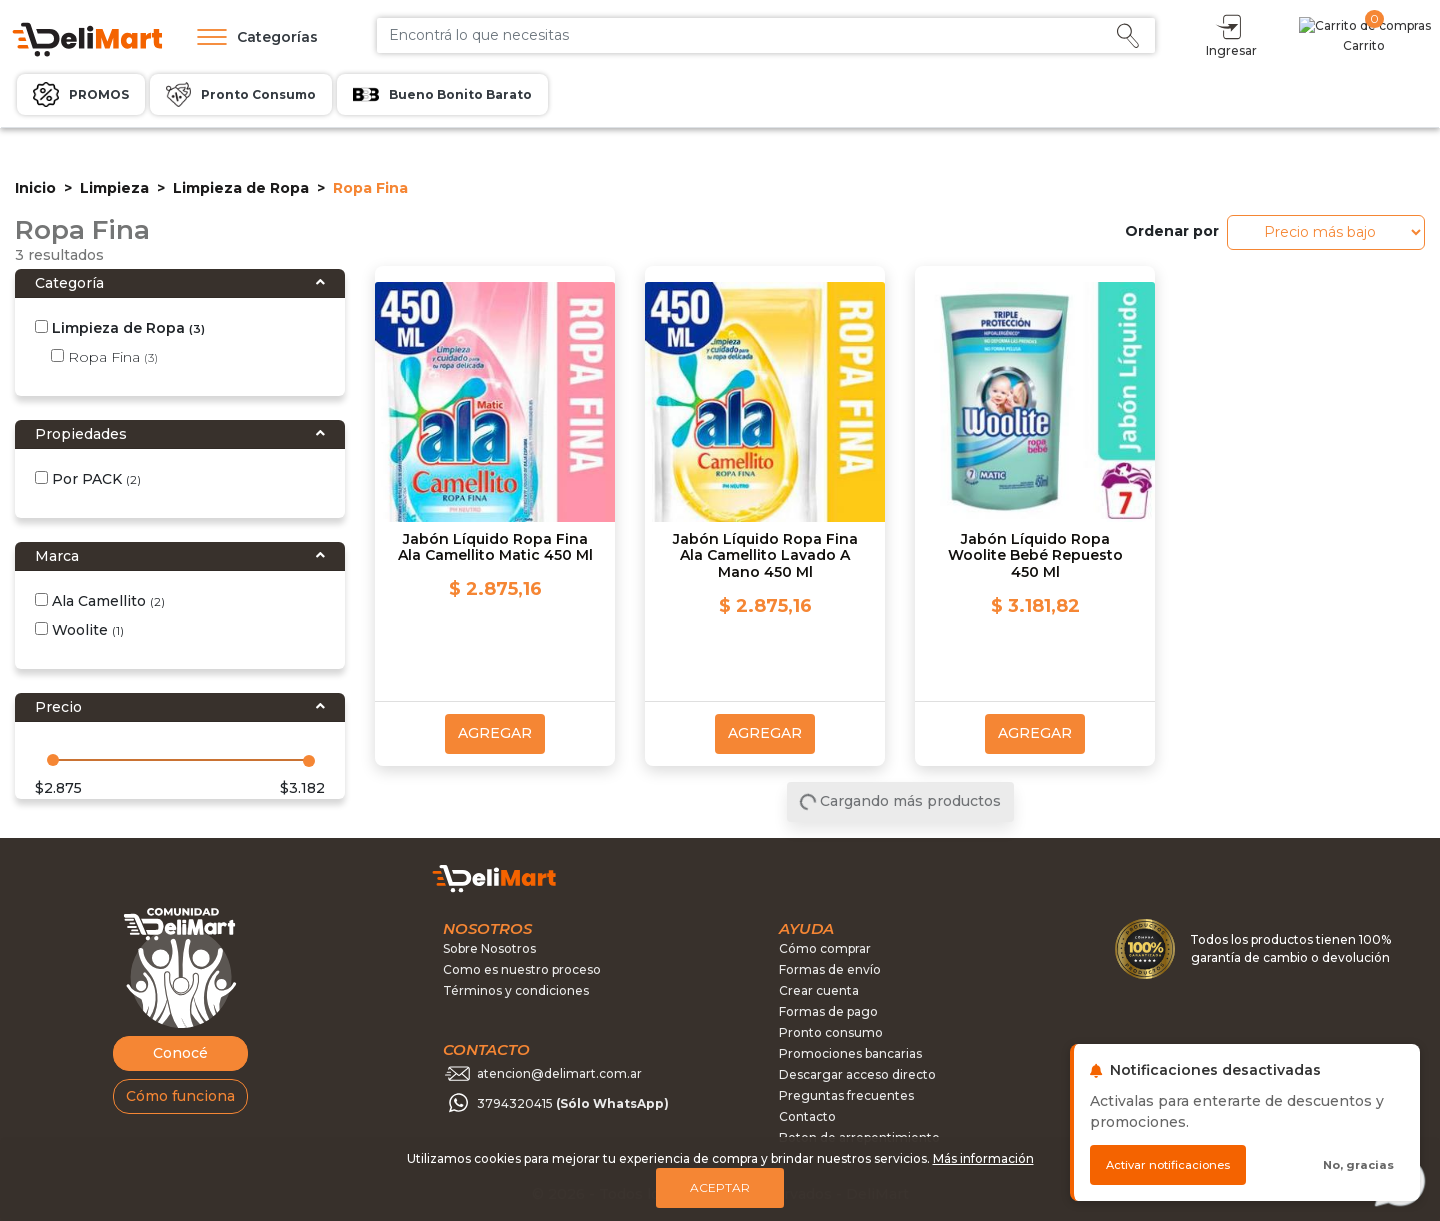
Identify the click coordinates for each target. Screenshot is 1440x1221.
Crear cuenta (819, 990)
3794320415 (573, 1103)
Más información (983, 1158)
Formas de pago (828, 1011)
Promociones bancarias (850, 1053)
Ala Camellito (100, 601)
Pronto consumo (831, 1032)
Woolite (79, 630)
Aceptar (720, 1187)
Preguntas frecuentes (846, 1095)
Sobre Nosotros (489, 948)
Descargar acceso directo (857, 1074)
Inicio (35, 188)
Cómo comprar (825, 948)
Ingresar (1318, 34)
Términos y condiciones (516, 990)
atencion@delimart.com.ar (559, 1073)
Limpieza (114, 188)
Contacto (807, 1116)
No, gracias (1358, 1165)
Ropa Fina (104, 357)
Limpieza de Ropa (241, 188)
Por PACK (88, 479)
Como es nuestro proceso (522, 969)
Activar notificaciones (1168, 1165)
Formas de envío (830, 969)
